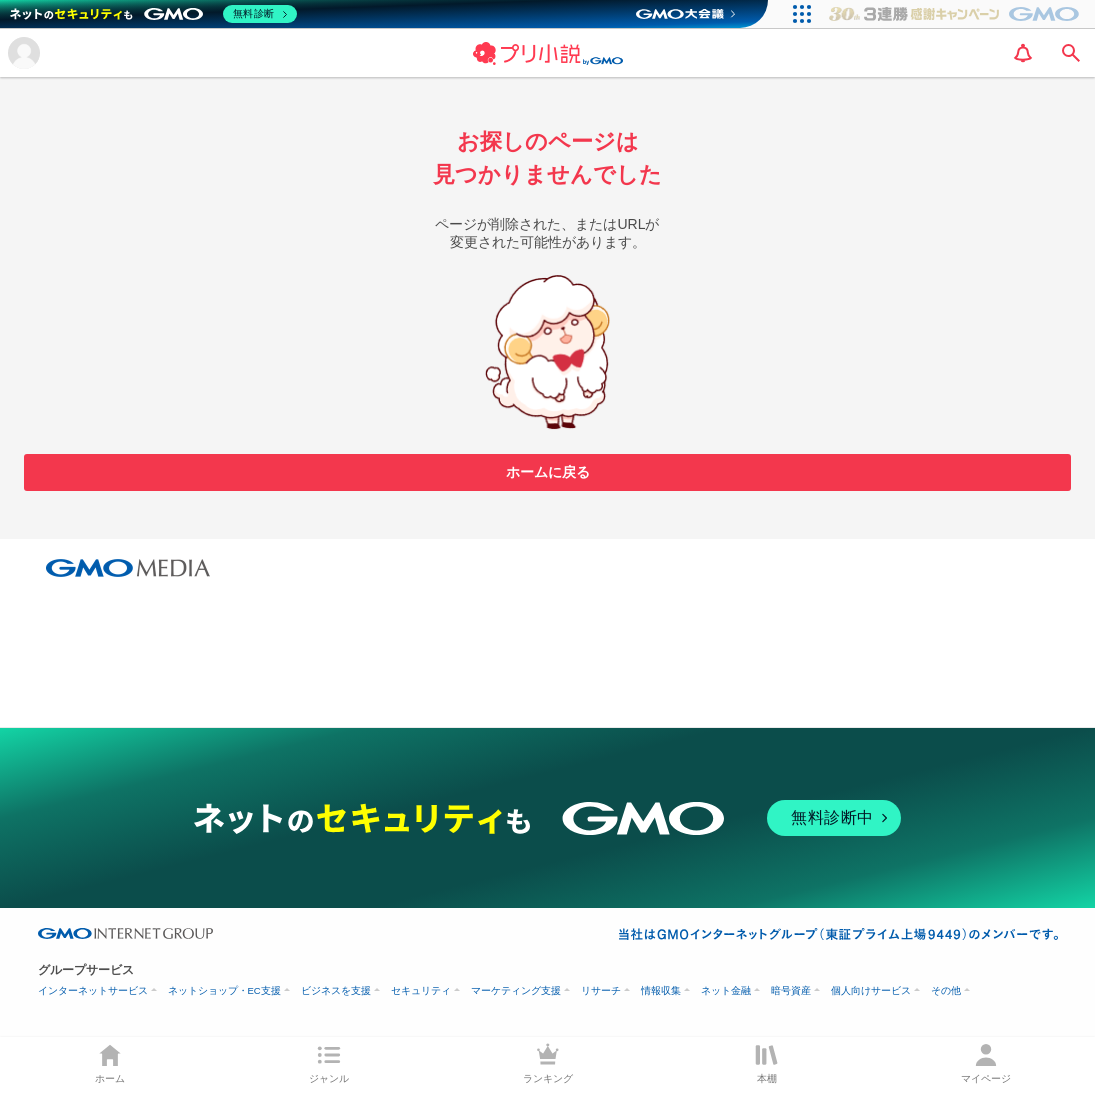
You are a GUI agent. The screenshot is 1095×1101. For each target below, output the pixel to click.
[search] (1071, 53)
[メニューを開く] (24, 53)
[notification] (1023, 53)
